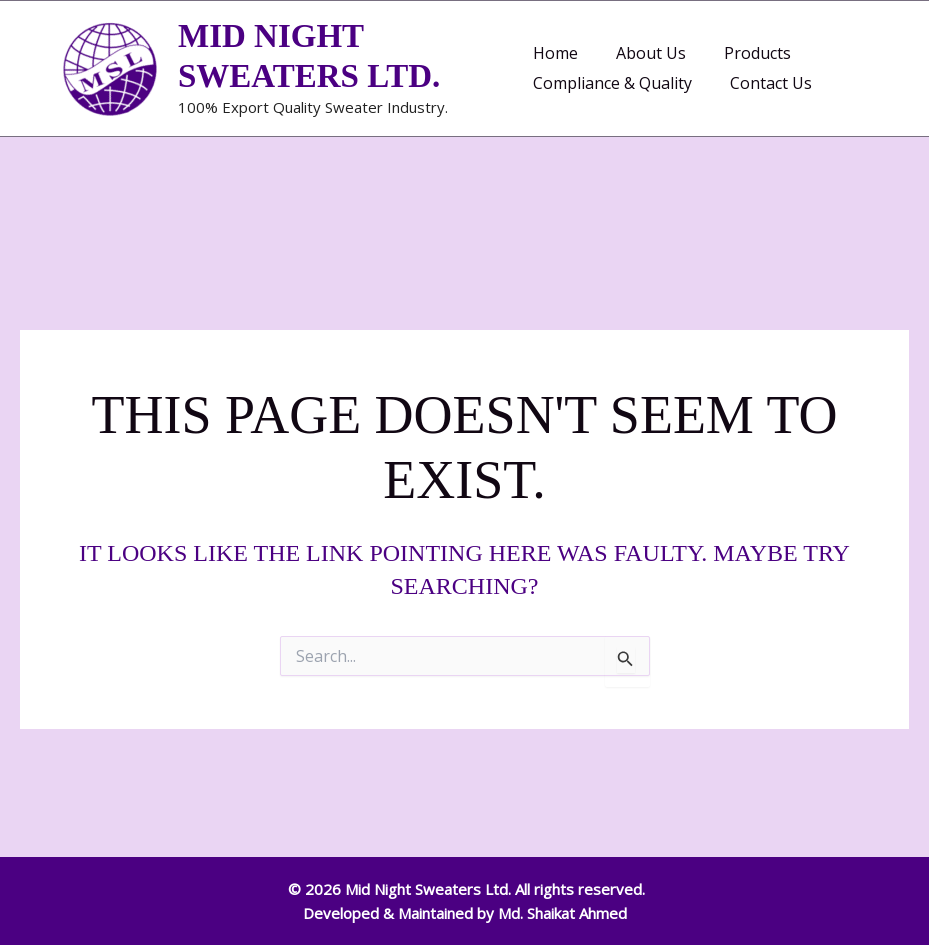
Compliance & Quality (612, 83)
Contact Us (765, 83)
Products (745, 53)
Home (555, 53)
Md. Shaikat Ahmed (562, 913)
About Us (645, 53)
